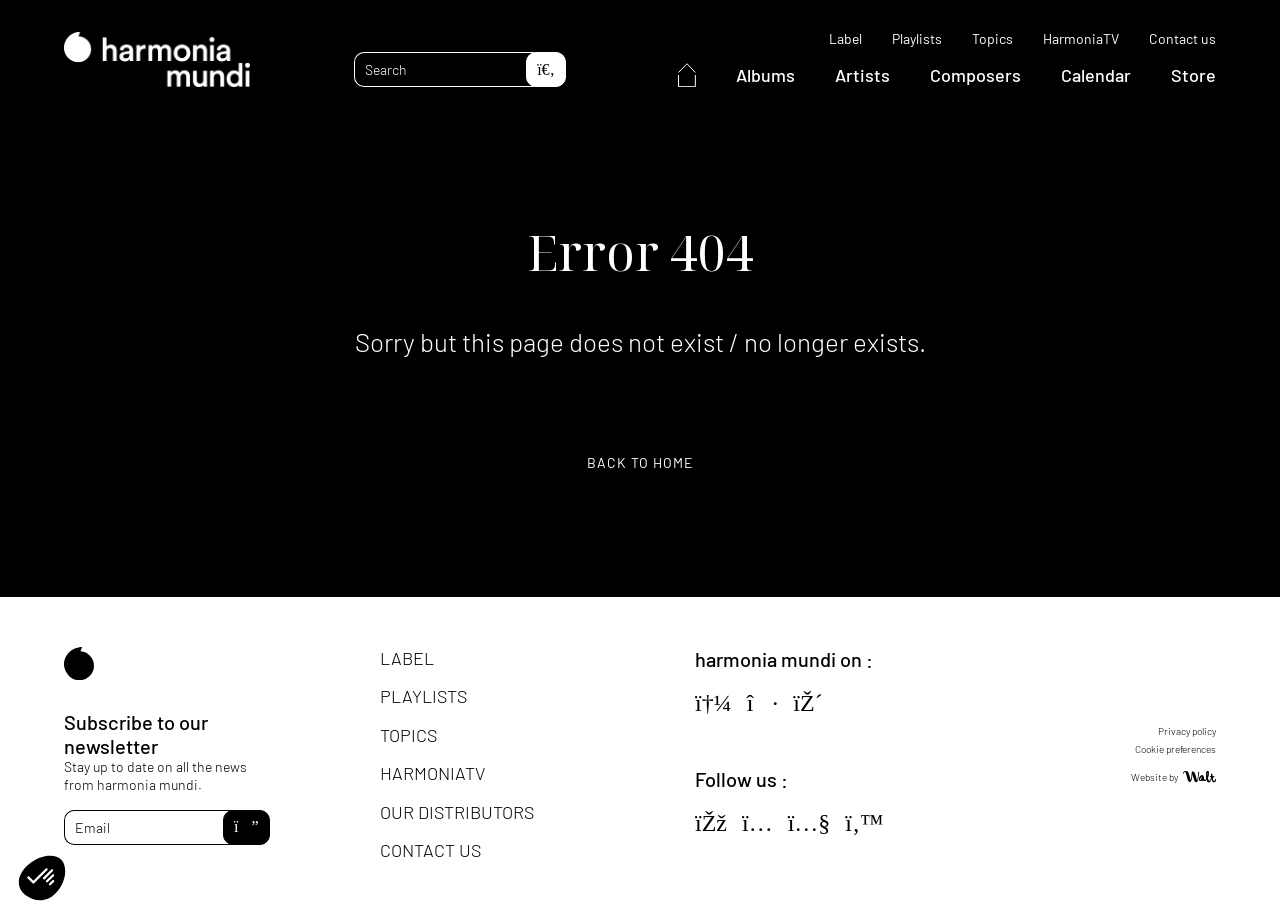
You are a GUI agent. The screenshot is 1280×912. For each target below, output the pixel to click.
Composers (975, 75)
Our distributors (457, 812)
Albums (765, 75)
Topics (992, 38)
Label (845, 38)
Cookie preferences (1175, 749)
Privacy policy (1187, 731)
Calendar (1096, 75)
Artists (862, 75)
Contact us (1182, 38)
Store (1193, 75)
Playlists (917, 38)
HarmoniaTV (1081, 38)
